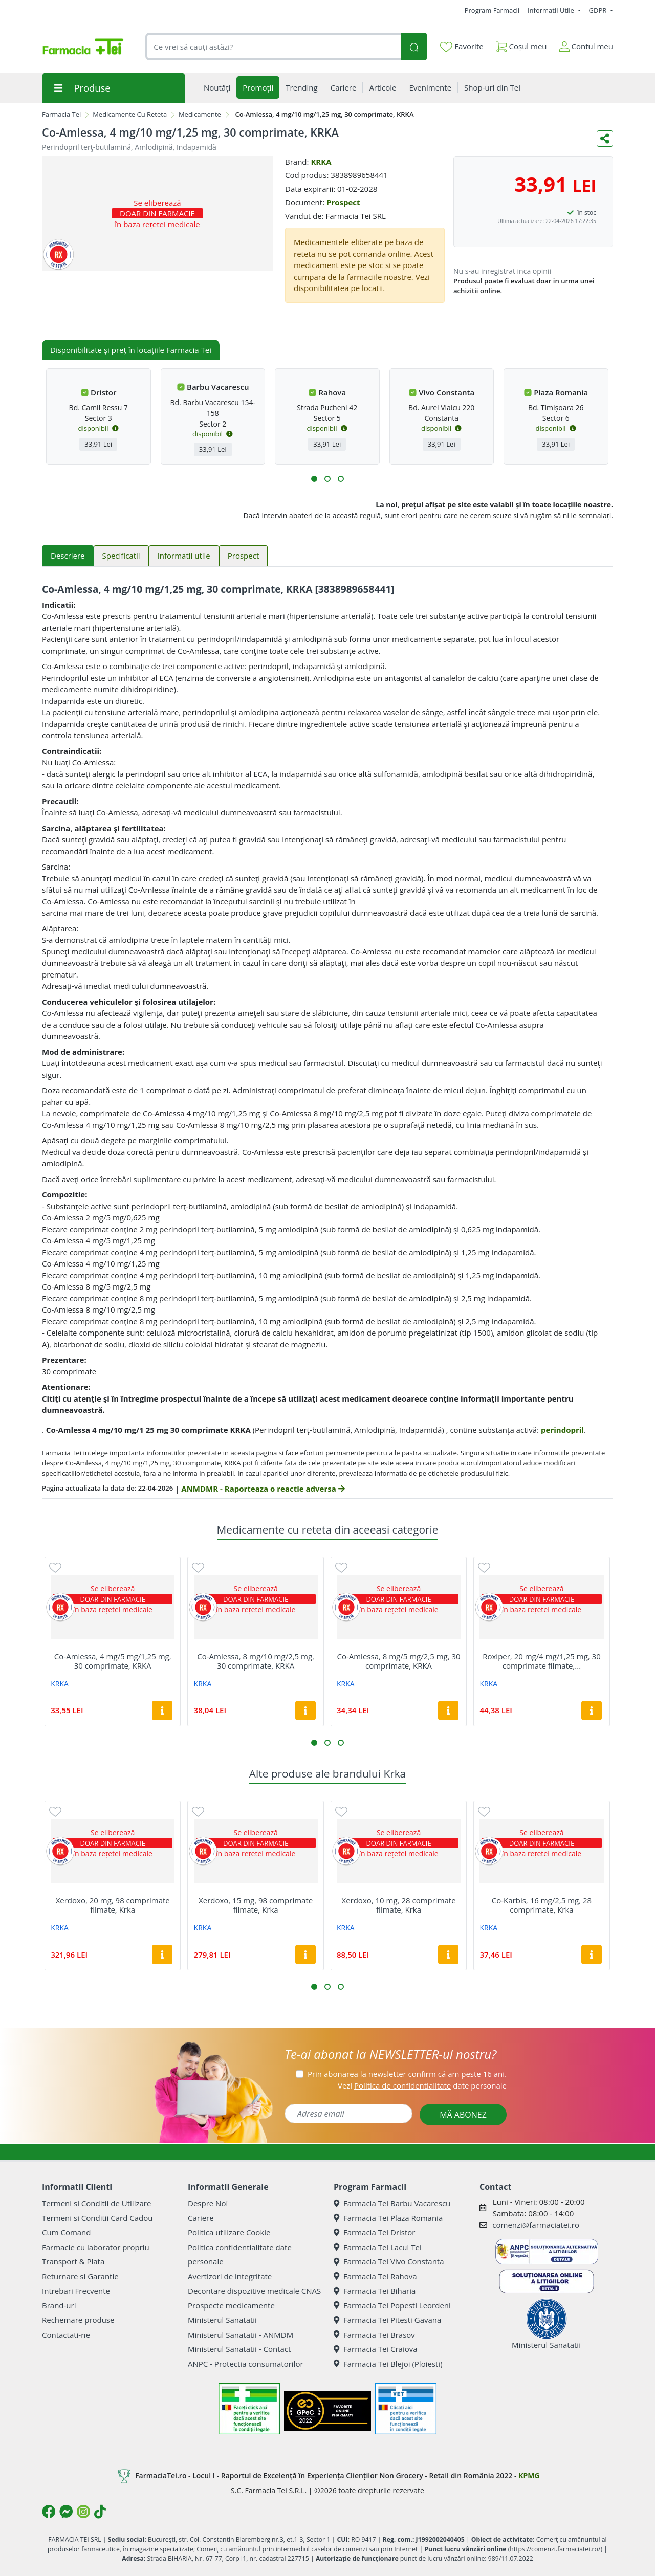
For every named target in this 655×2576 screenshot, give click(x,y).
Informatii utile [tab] (184, 555)
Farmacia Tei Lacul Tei (378, 2247)
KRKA (321, 162)
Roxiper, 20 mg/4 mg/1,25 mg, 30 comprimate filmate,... (542, 1661)
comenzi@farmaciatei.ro (535, 2224)
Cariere (201, 2218)
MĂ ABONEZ (463, 2114)
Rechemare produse (78, 2320)
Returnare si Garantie (80, 2276)
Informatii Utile (552, 10)
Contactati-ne (66, 2334)
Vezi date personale (422, 2085)
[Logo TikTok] (100, 2511)
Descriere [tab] (68, 555)
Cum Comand (66, 2232)
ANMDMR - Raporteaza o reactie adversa (262, 1488)
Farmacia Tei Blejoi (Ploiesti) (388, 2364)
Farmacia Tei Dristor (374, 2232)
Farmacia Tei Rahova (375, 2276)
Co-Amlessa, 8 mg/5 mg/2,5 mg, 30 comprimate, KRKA (398, 1661)
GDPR (598, 10)
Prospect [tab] (243, 555)
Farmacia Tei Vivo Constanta (389, 2261)
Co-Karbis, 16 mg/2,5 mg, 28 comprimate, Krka (542, 1905)
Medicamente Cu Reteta (130, 114)
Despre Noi (208, 2203)
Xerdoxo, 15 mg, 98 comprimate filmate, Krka (256, 1905)
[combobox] (273, 47)
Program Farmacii (492, 10)
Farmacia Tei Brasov (374, 2334)
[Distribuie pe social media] (605, 138)
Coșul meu (521, 44)
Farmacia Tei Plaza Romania (388, 2218)
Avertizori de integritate (230, 2276)
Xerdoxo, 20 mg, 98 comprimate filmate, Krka (113, 1905)
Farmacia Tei (61, 114)
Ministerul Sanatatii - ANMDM (240, 2334)
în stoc (587, 212)
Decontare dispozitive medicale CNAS (254, 2290)
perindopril (562, 1430)
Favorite (461, 46)
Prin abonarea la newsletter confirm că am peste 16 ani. (407, 2074)
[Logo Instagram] (83, 2511)
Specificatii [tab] (121, 555)
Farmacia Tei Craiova (376, 2349)
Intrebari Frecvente (76, 2290)
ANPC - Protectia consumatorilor (245, 2364)
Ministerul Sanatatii (222, 2320)
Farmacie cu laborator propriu (95, 2247)
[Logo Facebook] (48, 2511)
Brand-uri (59, 2305)
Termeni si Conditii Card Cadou (97, 2218)
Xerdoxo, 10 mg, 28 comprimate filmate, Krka (398, 1905)
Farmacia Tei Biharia (375, 2290)
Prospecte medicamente (231, 2305)
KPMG (528, 2475)
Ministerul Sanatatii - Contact (239, 2349)
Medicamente (200, 114)
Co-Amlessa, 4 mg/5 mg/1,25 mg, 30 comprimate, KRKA (112, 1661)
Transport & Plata (73, 2261)
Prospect (343, 202)
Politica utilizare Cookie (229, 2232)
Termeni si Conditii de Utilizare (96, 2203)
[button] (314, 478)
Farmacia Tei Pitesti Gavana (387, 2320)
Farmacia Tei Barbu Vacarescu (392, 2203)
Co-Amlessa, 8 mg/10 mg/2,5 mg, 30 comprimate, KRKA (255, 1661)
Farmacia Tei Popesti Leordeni (392, 2305)
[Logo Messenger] (66, 2511)
